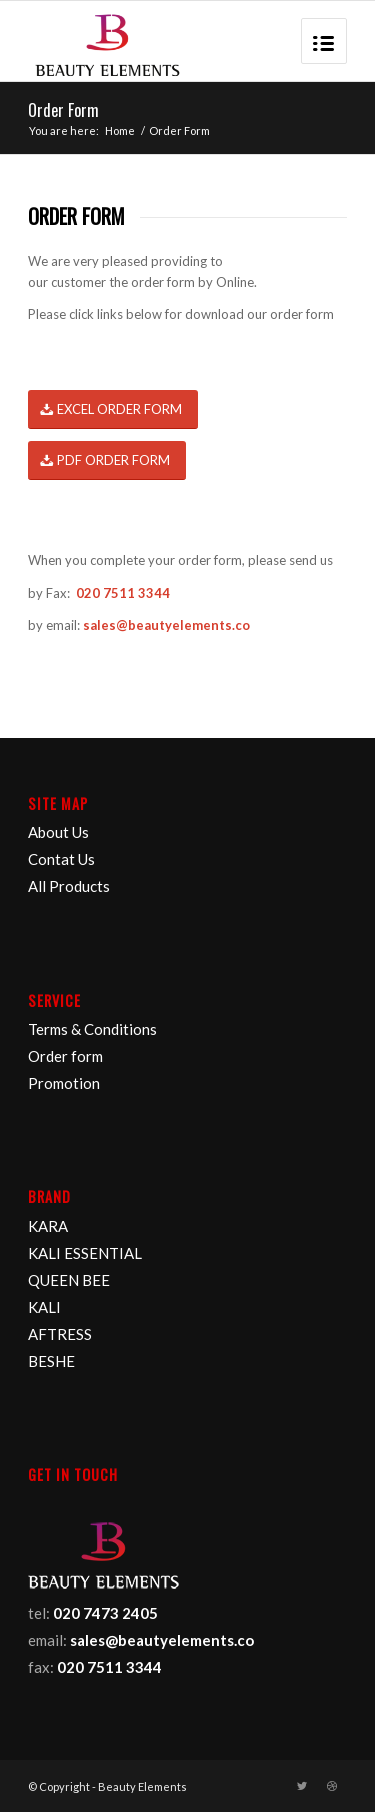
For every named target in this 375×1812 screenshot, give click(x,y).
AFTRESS (60, 1334)
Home (120, 130)
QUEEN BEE (69, 1280)
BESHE (51, 1361)
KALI (44, 1307)
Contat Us (61, 859)
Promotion (64, 1083)
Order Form (63, 110)
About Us (58, 832)
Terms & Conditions (92, 1029)
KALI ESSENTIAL (85, 1253)
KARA (48, 1226)
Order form (65, 1056)
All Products (69, 886)
